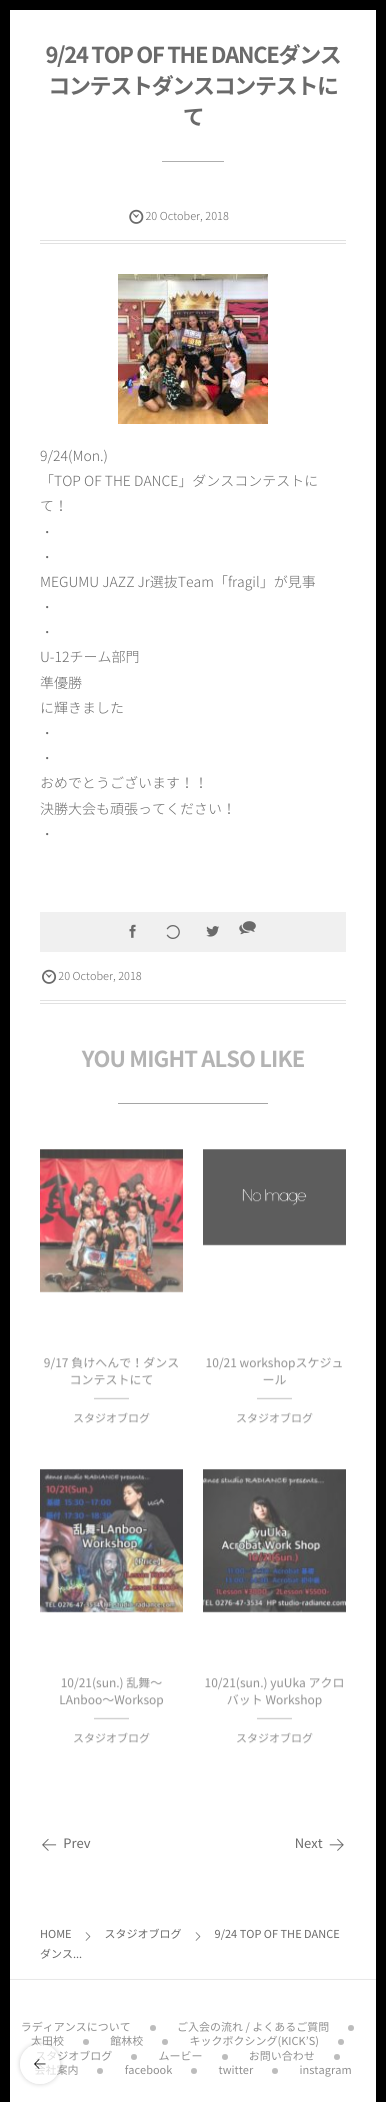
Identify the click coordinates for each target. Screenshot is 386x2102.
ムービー (181, 2051)
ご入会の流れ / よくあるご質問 (253, 2022)
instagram (325, 2065)
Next (320, 1843)
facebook (149, 2065)
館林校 (126, 2036)
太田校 (47, 2036)
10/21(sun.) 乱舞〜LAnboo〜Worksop (111, 1695)
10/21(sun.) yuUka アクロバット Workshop (275, 1695)
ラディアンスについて (76, 2022)
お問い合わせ (282, 2051)
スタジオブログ (111, 1421)
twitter (236, 2065)
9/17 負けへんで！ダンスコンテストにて (111, 1375)
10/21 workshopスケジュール (275, 1375)
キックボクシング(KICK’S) (254, 2036)
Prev (65, 1843)
